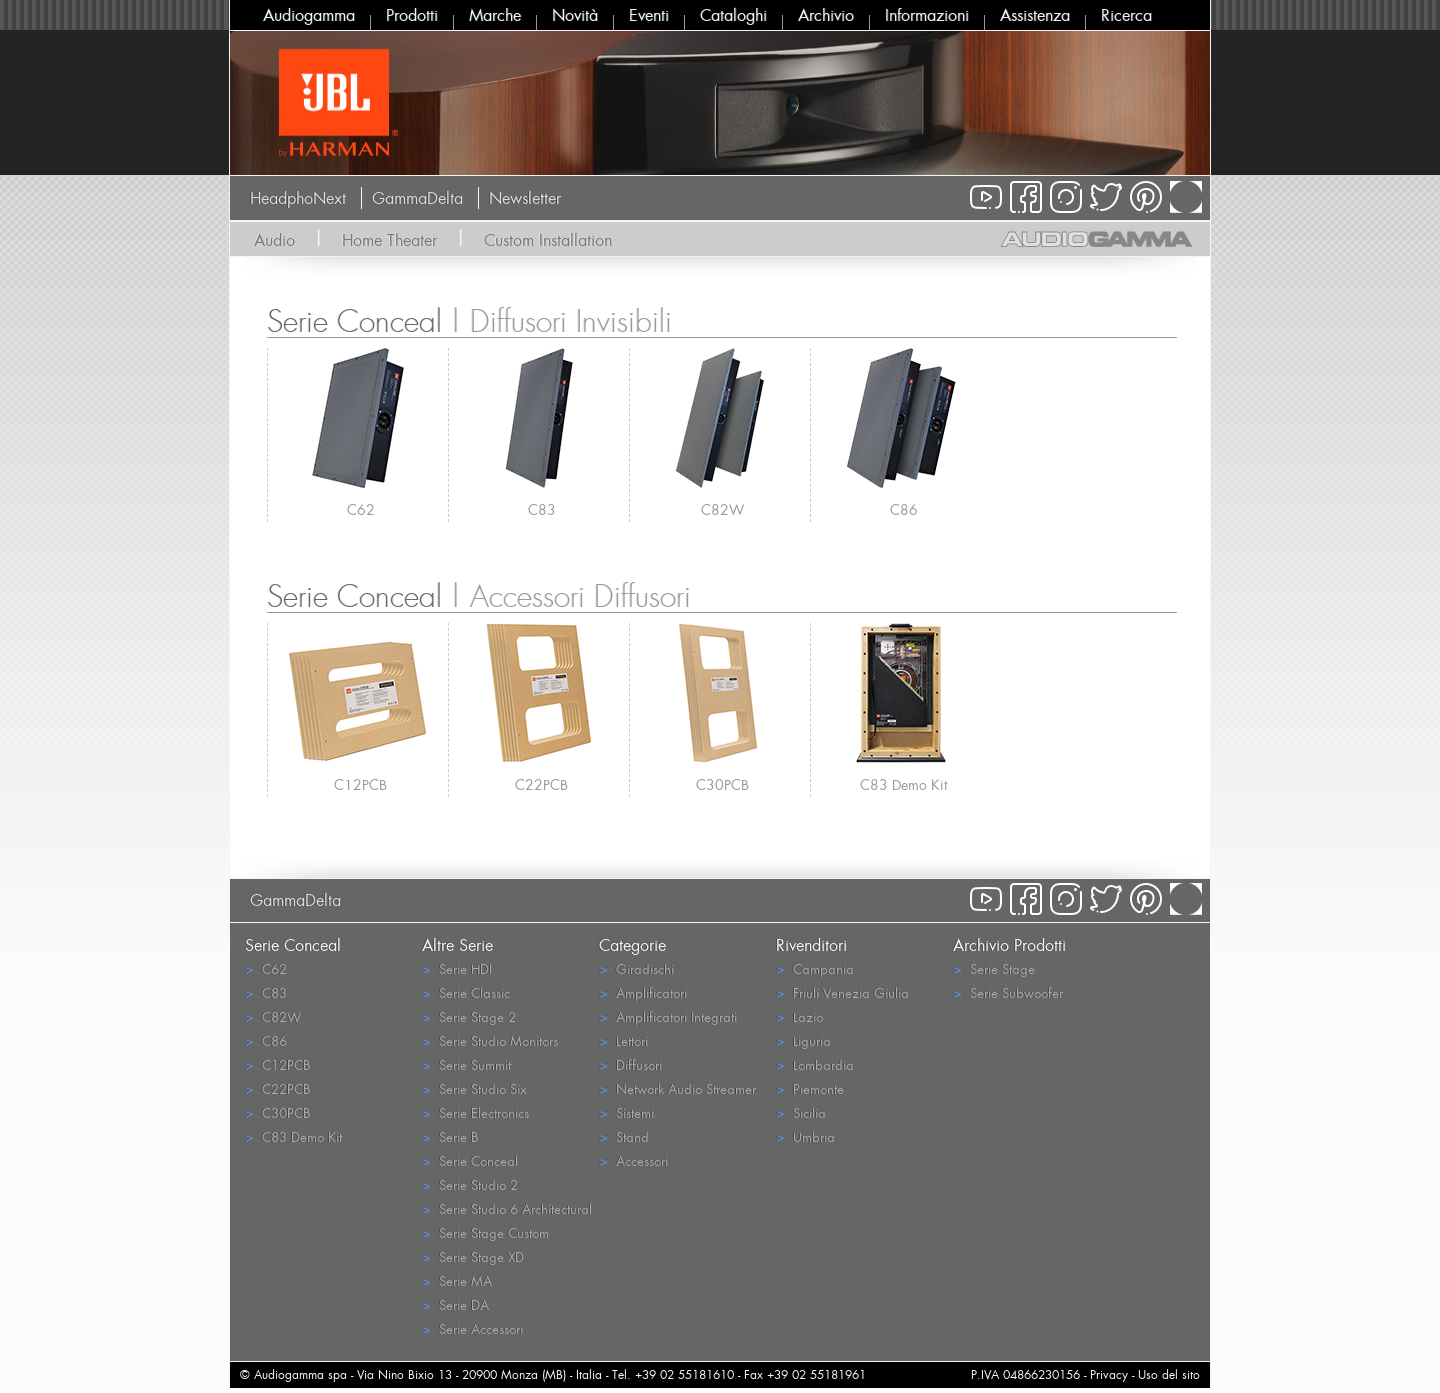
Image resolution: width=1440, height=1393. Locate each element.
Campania (815, 968)
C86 (904, 509)
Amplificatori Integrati (668, 1016)
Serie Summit (466, 1064)
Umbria (805, 1136)
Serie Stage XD (473, 1256)
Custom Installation (548, 240)
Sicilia (801, 1112)
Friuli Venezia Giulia (842, 992)
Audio (274, 240)
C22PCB (541, 784)
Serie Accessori (472, 1328)
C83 (542, 509)
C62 (361, 509)
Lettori (623, 1040)
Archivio (826, 15)
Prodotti (412, 15)
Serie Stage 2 (469, 1016)
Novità (575, 15)
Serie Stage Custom (485, 1232)
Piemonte (810, 1088)
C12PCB (360, 784)
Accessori (633, 1160)
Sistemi (626, 1112)
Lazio (799, 1016)
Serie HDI (457, 968)
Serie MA (457, 1280)
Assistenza (1035, 15)
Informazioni (927, 15)
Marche (495, 15)
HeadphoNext (298, 198)
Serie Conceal (470, 1160)
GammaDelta (417, 198)
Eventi (649, 15)
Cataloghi (733, 15)
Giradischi (636, 968)
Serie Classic (466, 992)
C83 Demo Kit (903, 784)
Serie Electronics (475, 1112)
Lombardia (815, 1064)
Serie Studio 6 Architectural (507, 1208)
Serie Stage (994, 968)
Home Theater (389, 240)
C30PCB (722, 784)
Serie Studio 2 (470, 1184)
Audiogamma (309, 15)
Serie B (450, 1136)
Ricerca (1126, 15)
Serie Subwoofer (1008, 992)
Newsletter (525, 198)
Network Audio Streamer (677, 1088)
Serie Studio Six (474, 1088)
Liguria (803, 1040)
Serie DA (455, 1304)
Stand (624, 1136)
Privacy (1109, 1374)
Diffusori (630, 1064)
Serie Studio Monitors (490, 1040)
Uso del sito (1169, 1374)
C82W (722, 509)
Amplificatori (643, 992)
